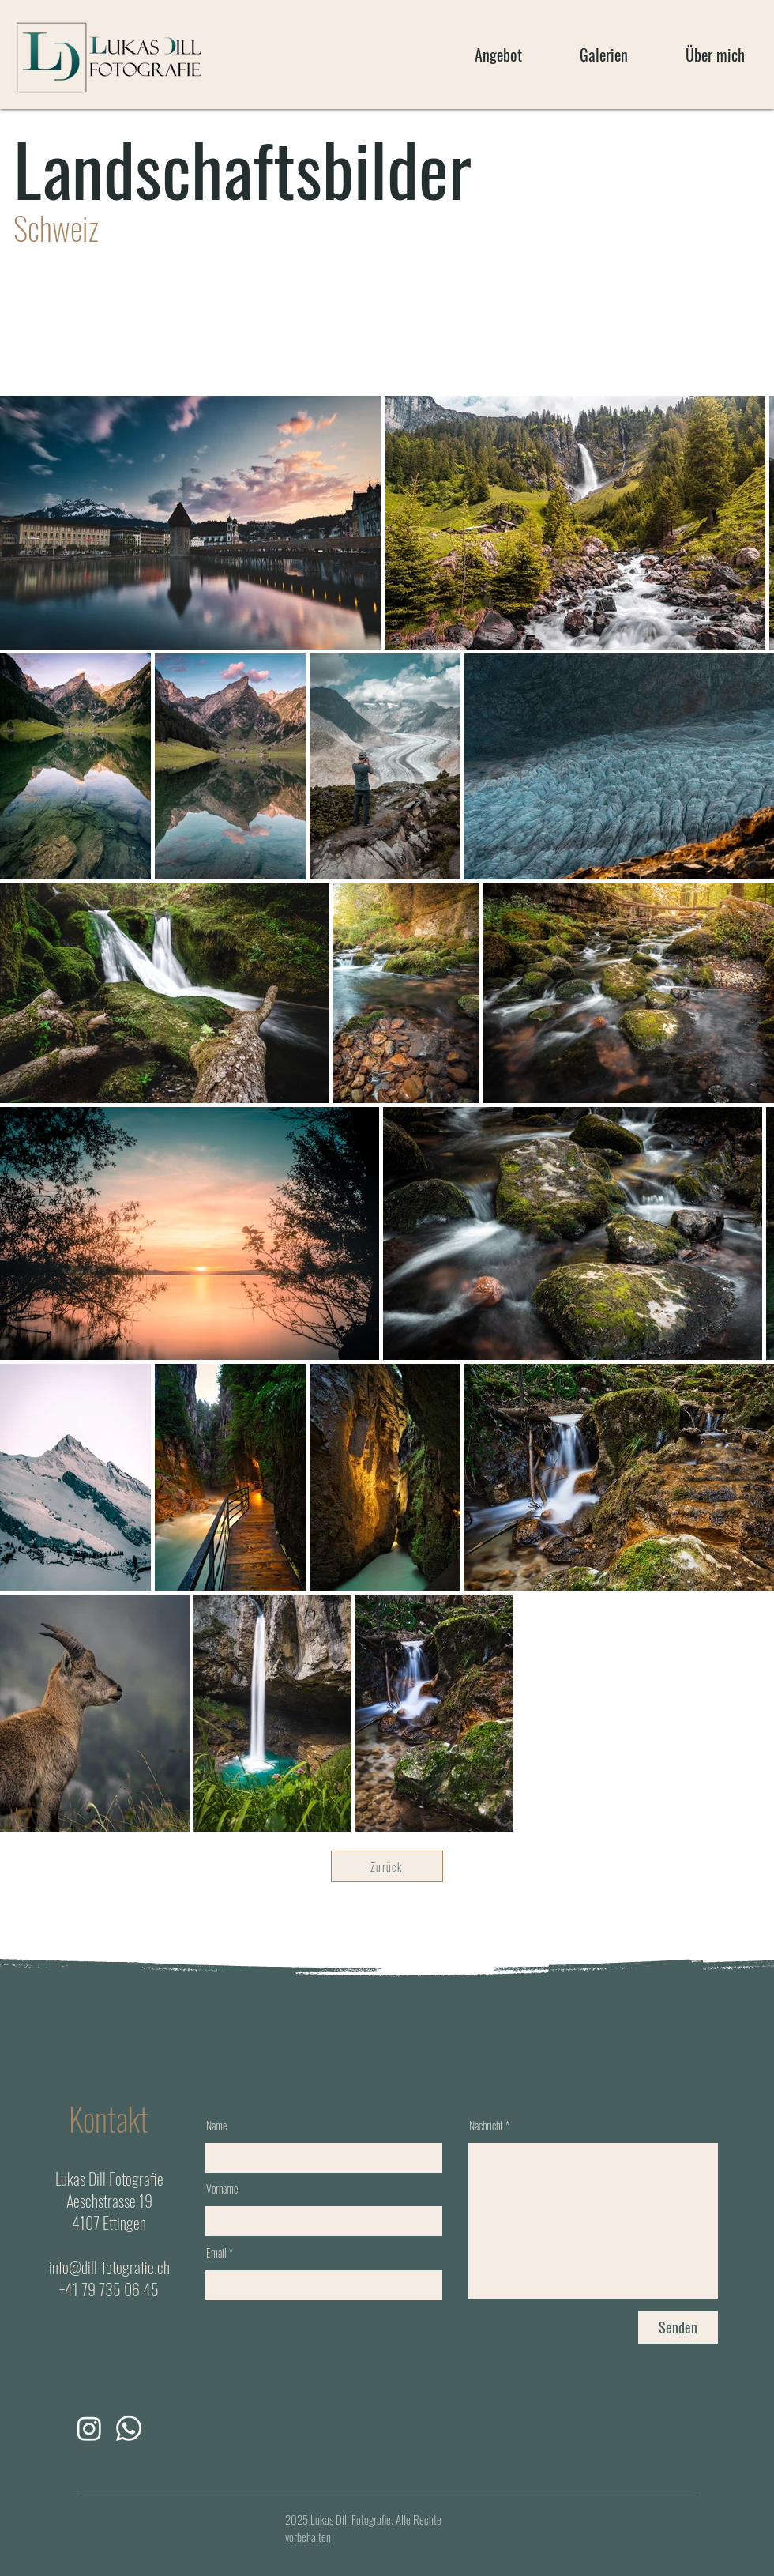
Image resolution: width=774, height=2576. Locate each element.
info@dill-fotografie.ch (109, 2267)
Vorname (222, 2188)
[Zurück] (387, 1866)
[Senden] (678, 2327)
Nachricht (486, 2125)
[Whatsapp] (129, 2428)
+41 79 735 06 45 (109, 2289)
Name (216, 2125)
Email (216, 2252)
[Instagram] (89, 2428)
